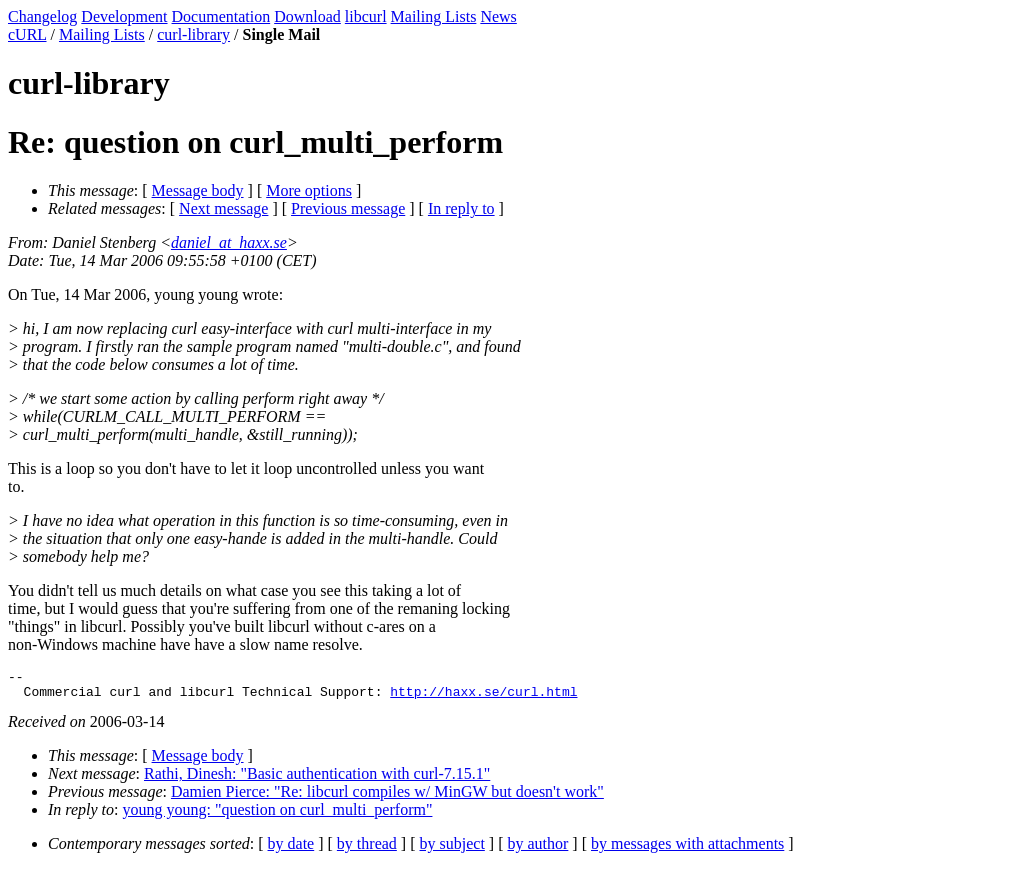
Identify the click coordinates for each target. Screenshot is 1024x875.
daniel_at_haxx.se (229, 242)
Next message (223, 208)
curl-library (193, 34)
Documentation (221, 16)
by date (291, 849)
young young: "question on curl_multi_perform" (278, 815)
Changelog (42, 16)
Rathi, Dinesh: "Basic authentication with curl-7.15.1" (317, 779)
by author (537, 849)
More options (309, 190)
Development (124, 16)
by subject (452, 849)
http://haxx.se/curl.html (483, 697)
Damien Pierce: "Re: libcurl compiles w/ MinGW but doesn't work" (387, 797)
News (498, 16)
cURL (27, 34)
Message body (198, 190)
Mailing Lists (434, 16)
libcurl (366, 16)
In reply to (461, 208)
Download (307, 16)
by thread (367, 849)
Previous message (348, 208)
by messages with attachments (687, 849)
